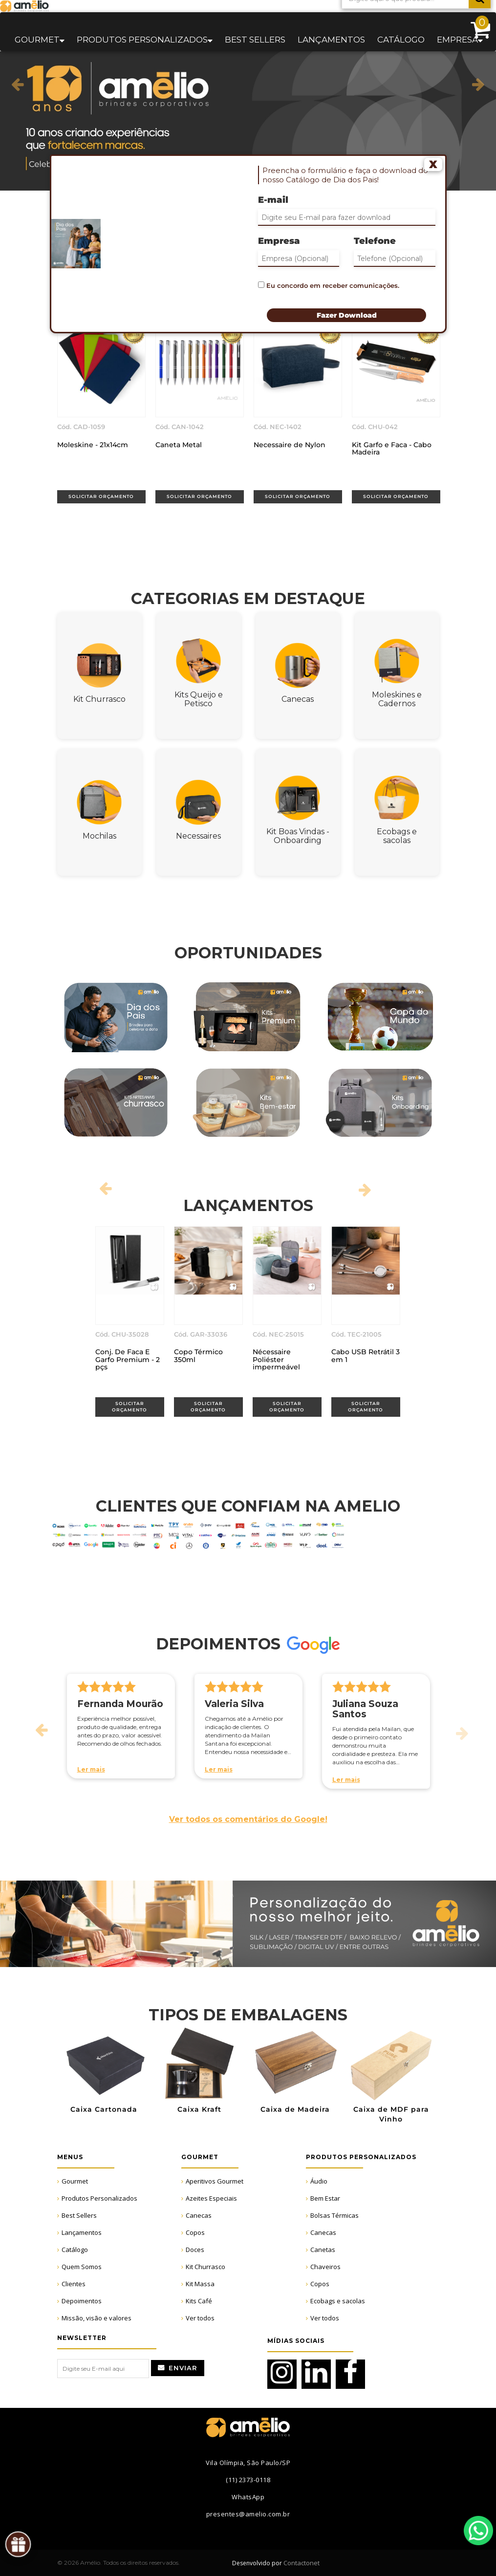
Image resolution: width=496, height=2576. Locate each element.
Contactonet (301, 2562)
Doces (195, 2249)
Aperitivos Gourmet (214, 2181)
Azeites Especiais (211, 2198)
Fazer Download (347, 315)
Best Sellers (79, 2215)
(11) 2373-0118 (248, 2479)
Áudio (318, 2181)
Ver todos (200, 2318)
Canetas (322, 2249)
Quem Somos (82, 2266)
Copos (195, 2232)
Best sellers (255, 39)
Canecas (199, 2215)
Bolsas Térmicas (334, 2215)
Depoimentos (82, 2300)
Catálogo (401, 39)
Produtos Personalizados (99, 2198)
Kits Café (199, 2300)
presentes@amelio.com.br (248, 2514)
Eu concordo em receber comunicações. (328, 285)
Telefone (375, 241)
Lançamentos (331, 39)
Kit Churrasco (205, 2266)
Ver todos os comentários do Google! (248, 1819)
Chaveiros (325, 2266)
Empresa (279, 241)
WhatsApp (478, 2530)
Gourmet (75, 2181)
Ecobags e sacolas (337, 2300)
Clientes (74, 2283)
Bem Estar (325, 2198)
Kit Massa (200, 2283)
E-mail (273, 200)
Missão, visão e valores (96, 2318)
